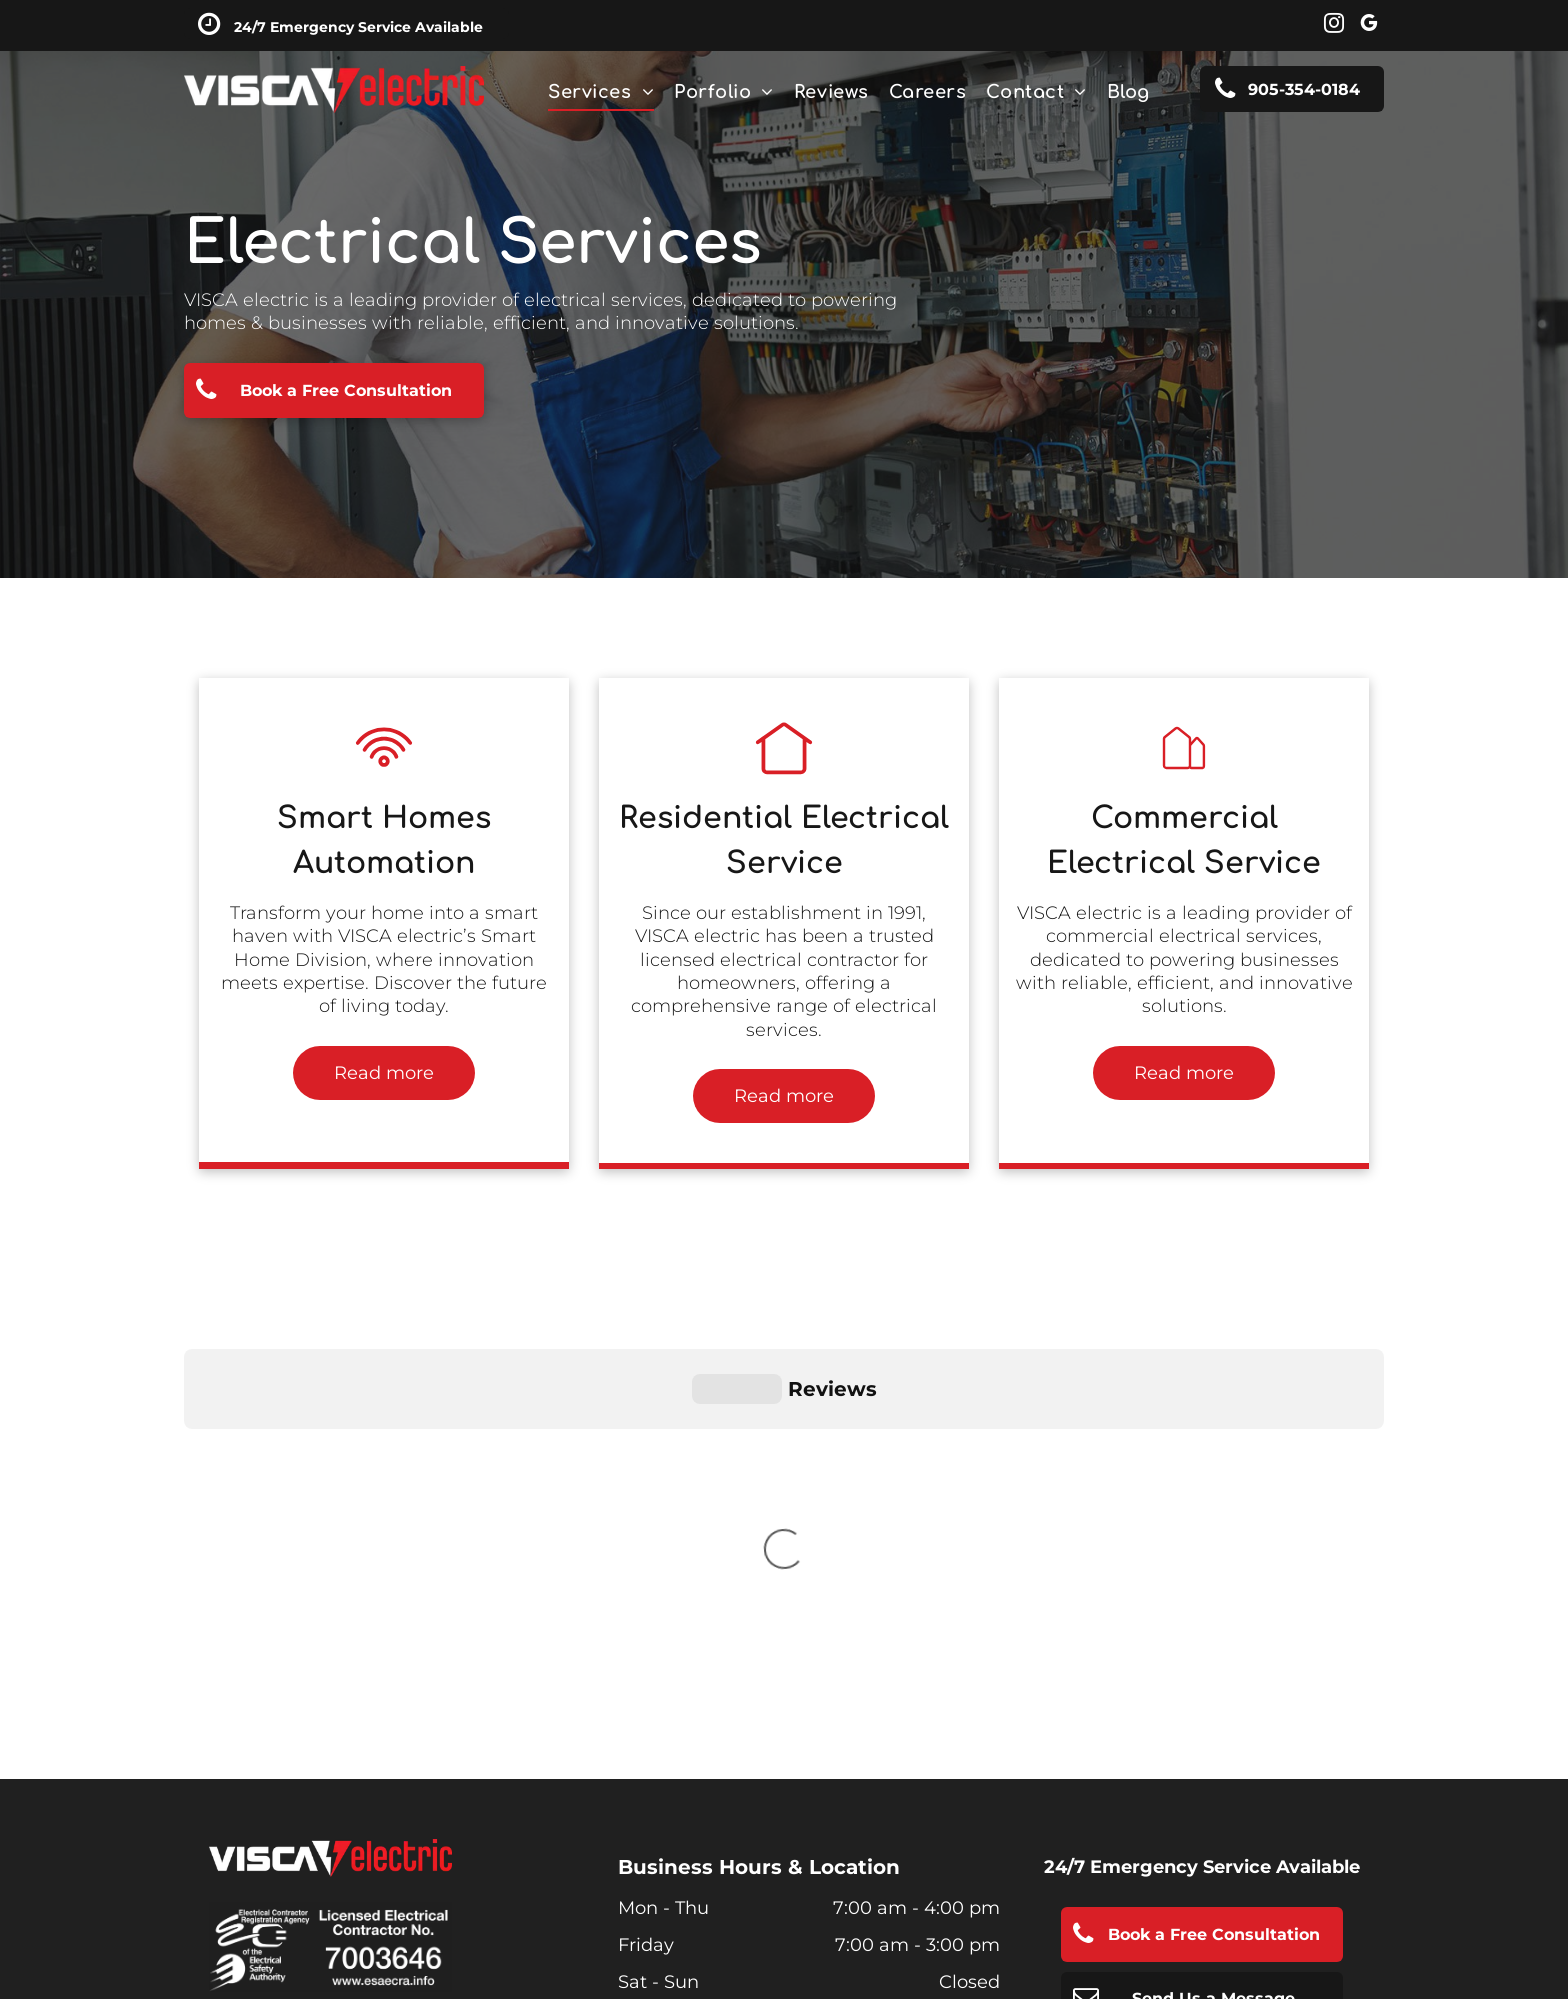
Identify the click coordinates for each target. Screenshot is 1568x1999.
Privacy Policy (257, 1718)
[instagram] (1334, 25)
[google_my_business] (1369, 25)
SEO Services (772, 1918)
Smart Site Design (627, 1918)
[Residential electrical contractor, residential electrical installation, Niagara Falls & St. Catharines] (384, 772)
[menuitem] (601, 92)
